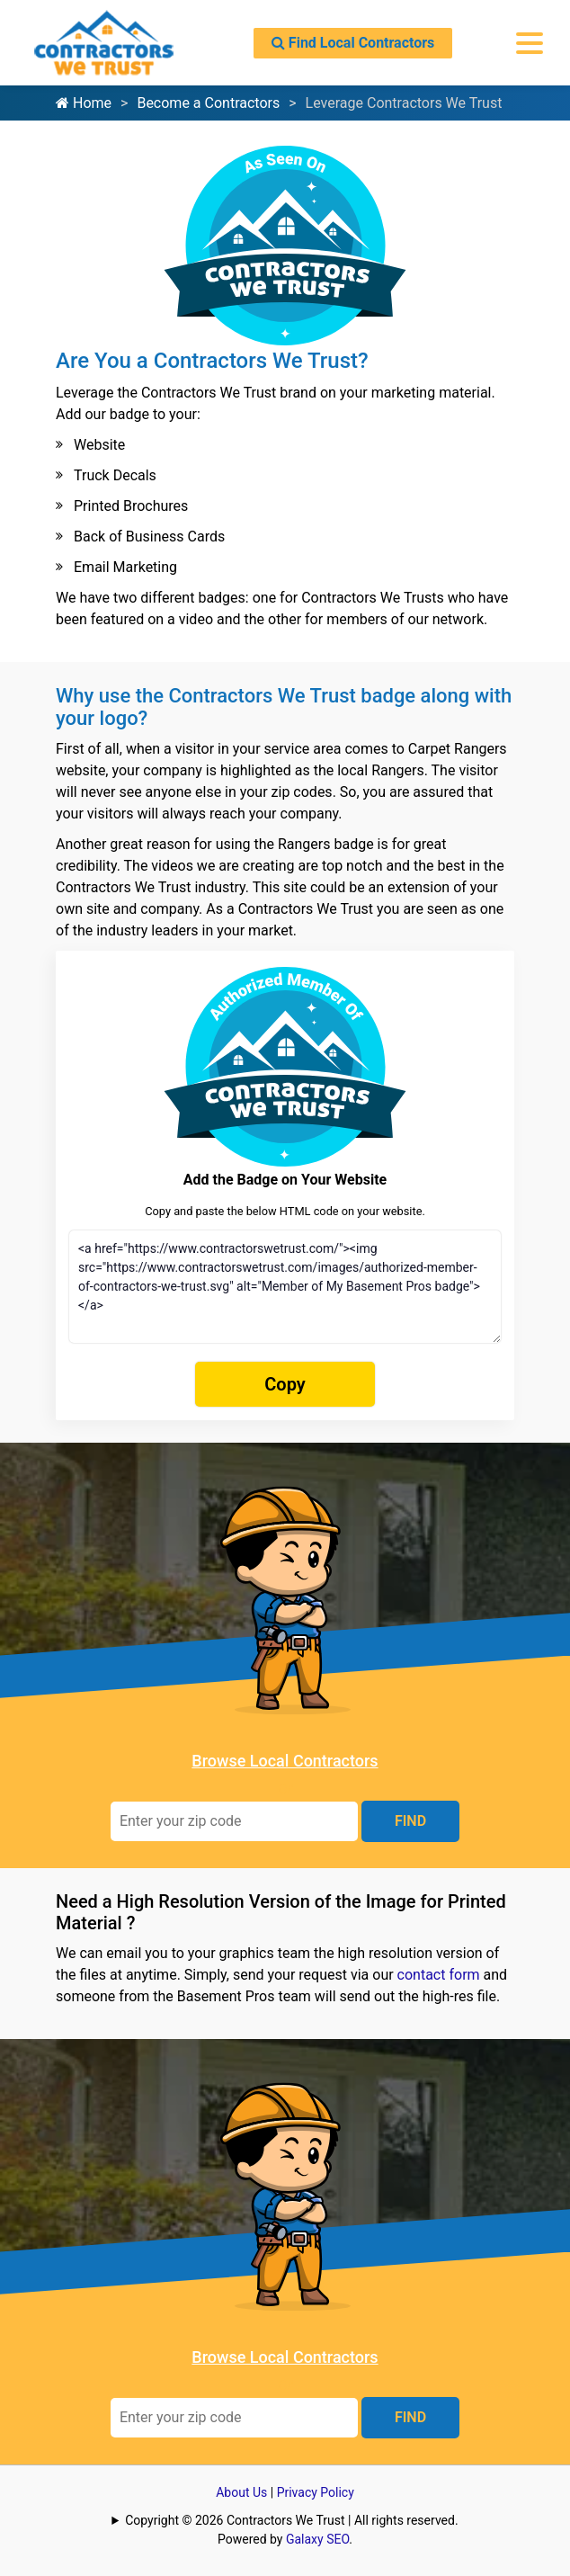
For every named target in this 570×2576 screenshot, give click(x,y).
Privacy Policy (315, 2492)
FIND (410, 1820)
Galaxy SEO (317, 2539)
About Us (241, 2492)
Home (83, 103)
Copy (284, 1384)
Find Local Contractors (353, 42)
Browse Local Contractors (284, 1760)
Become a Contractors (208, 103)
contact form (438, 1974)
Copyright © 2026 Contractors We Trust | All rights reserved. (291, 2520)
